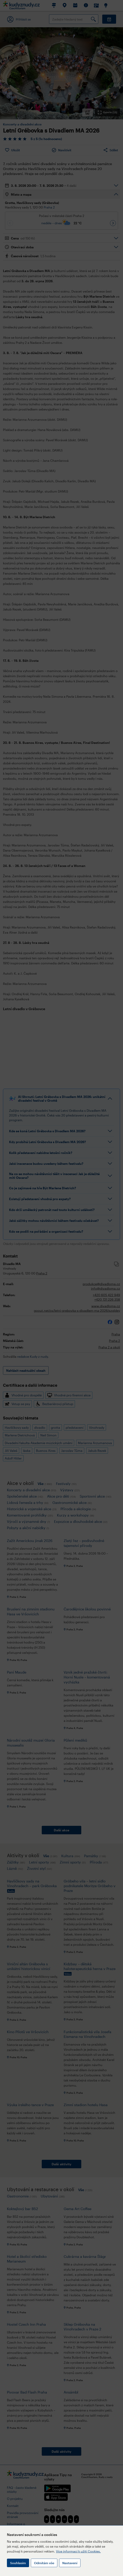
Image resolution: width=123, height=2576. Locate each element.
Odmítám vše (44, 2563)
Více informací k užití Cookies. (78, 2551)
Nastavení (69, 2563)
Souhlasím (18, 2563)
